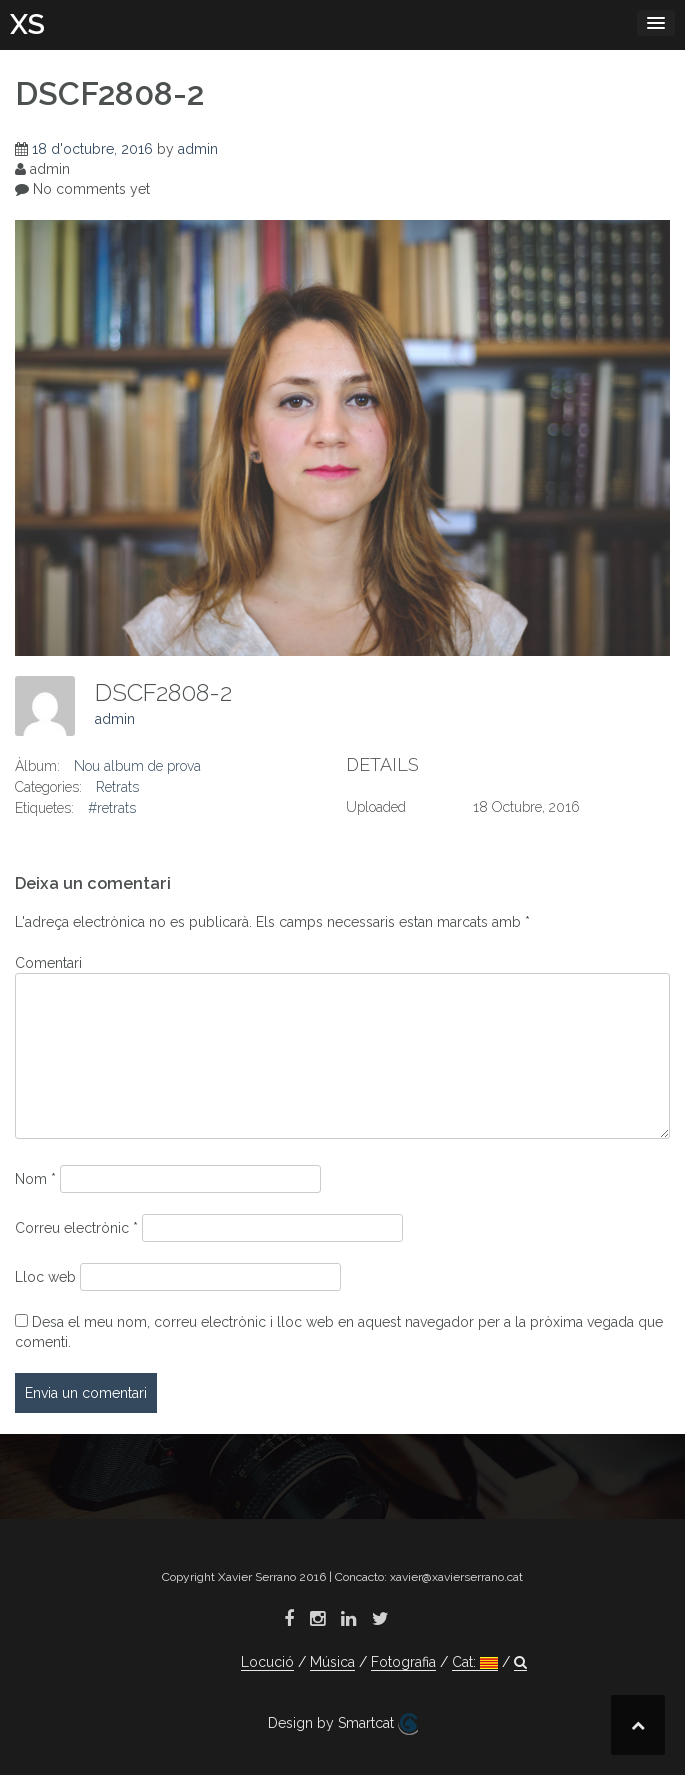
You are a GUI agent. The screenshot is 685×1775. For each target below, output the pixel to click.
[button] (520, 1662)
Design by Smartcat (343, 1724)
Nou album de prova (137, 766)
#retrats (112, 808)
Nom (35, 1179)
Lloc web (45, 1277)
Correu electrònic (76, 1228)
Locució (267, 1662)
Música (332, 1662)
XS (27, 24)
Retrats (117, 787)
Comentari (48, 963)
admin (198, 149)
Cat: (475, 1662)
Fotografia (403, 1662)
